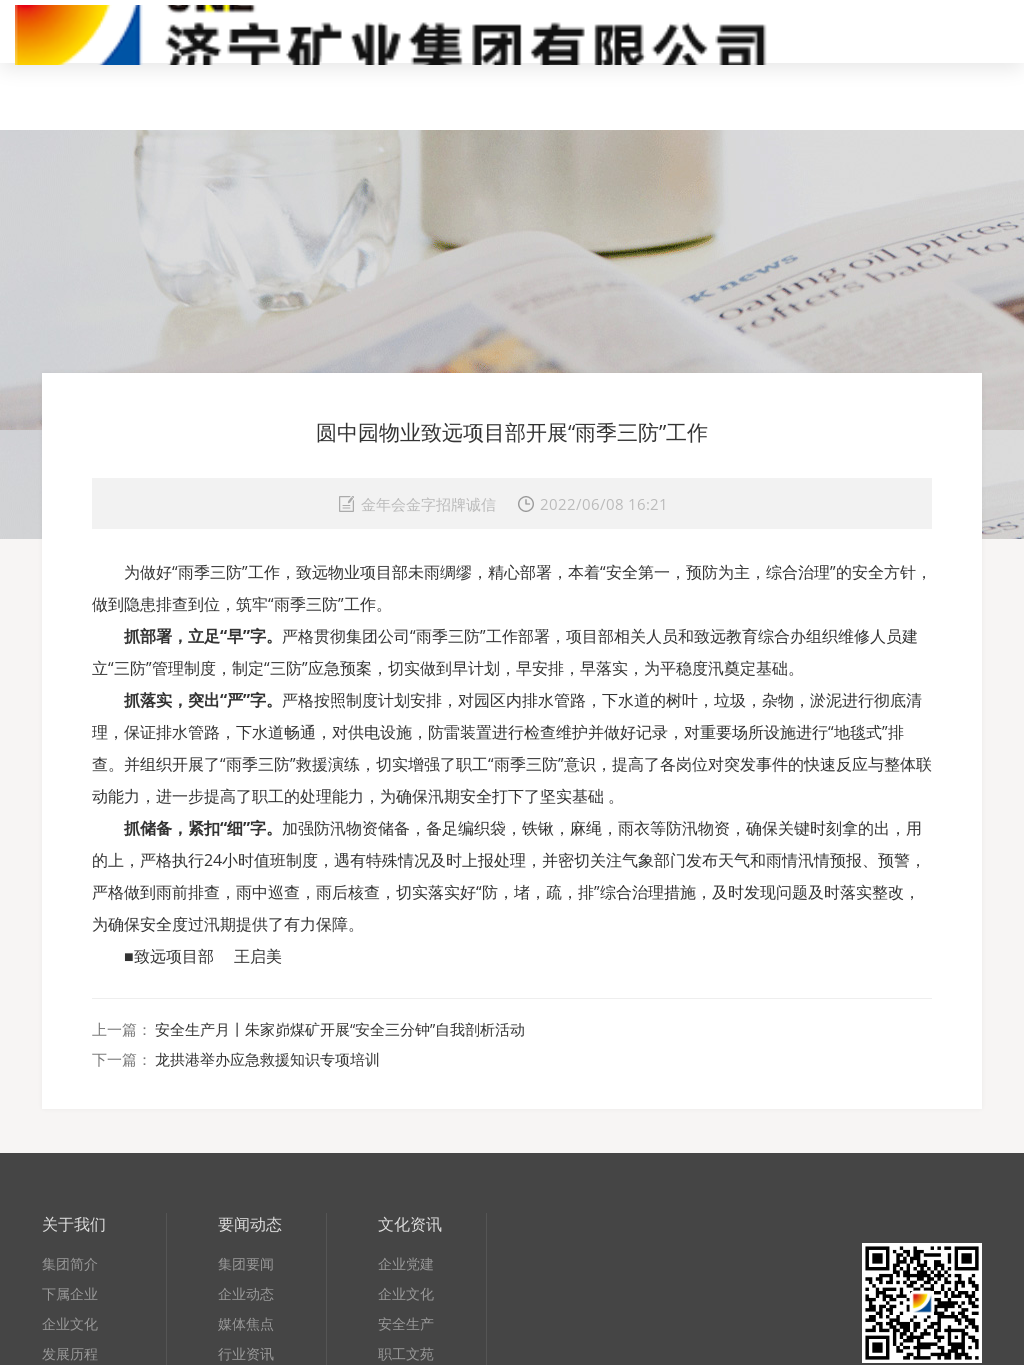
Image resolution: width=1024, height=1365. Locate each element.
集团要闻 (246, 1263)
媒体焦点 (246, 1323)
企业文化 (70, 1323)
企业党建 (406, 1263)
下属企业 (70, 1293)
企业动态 (246, 1293)
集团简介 (70, 1263)
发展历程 (70, 1353)
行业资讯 (246, 1353)
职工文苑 (406, 1353)
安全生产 (406, 1323)
